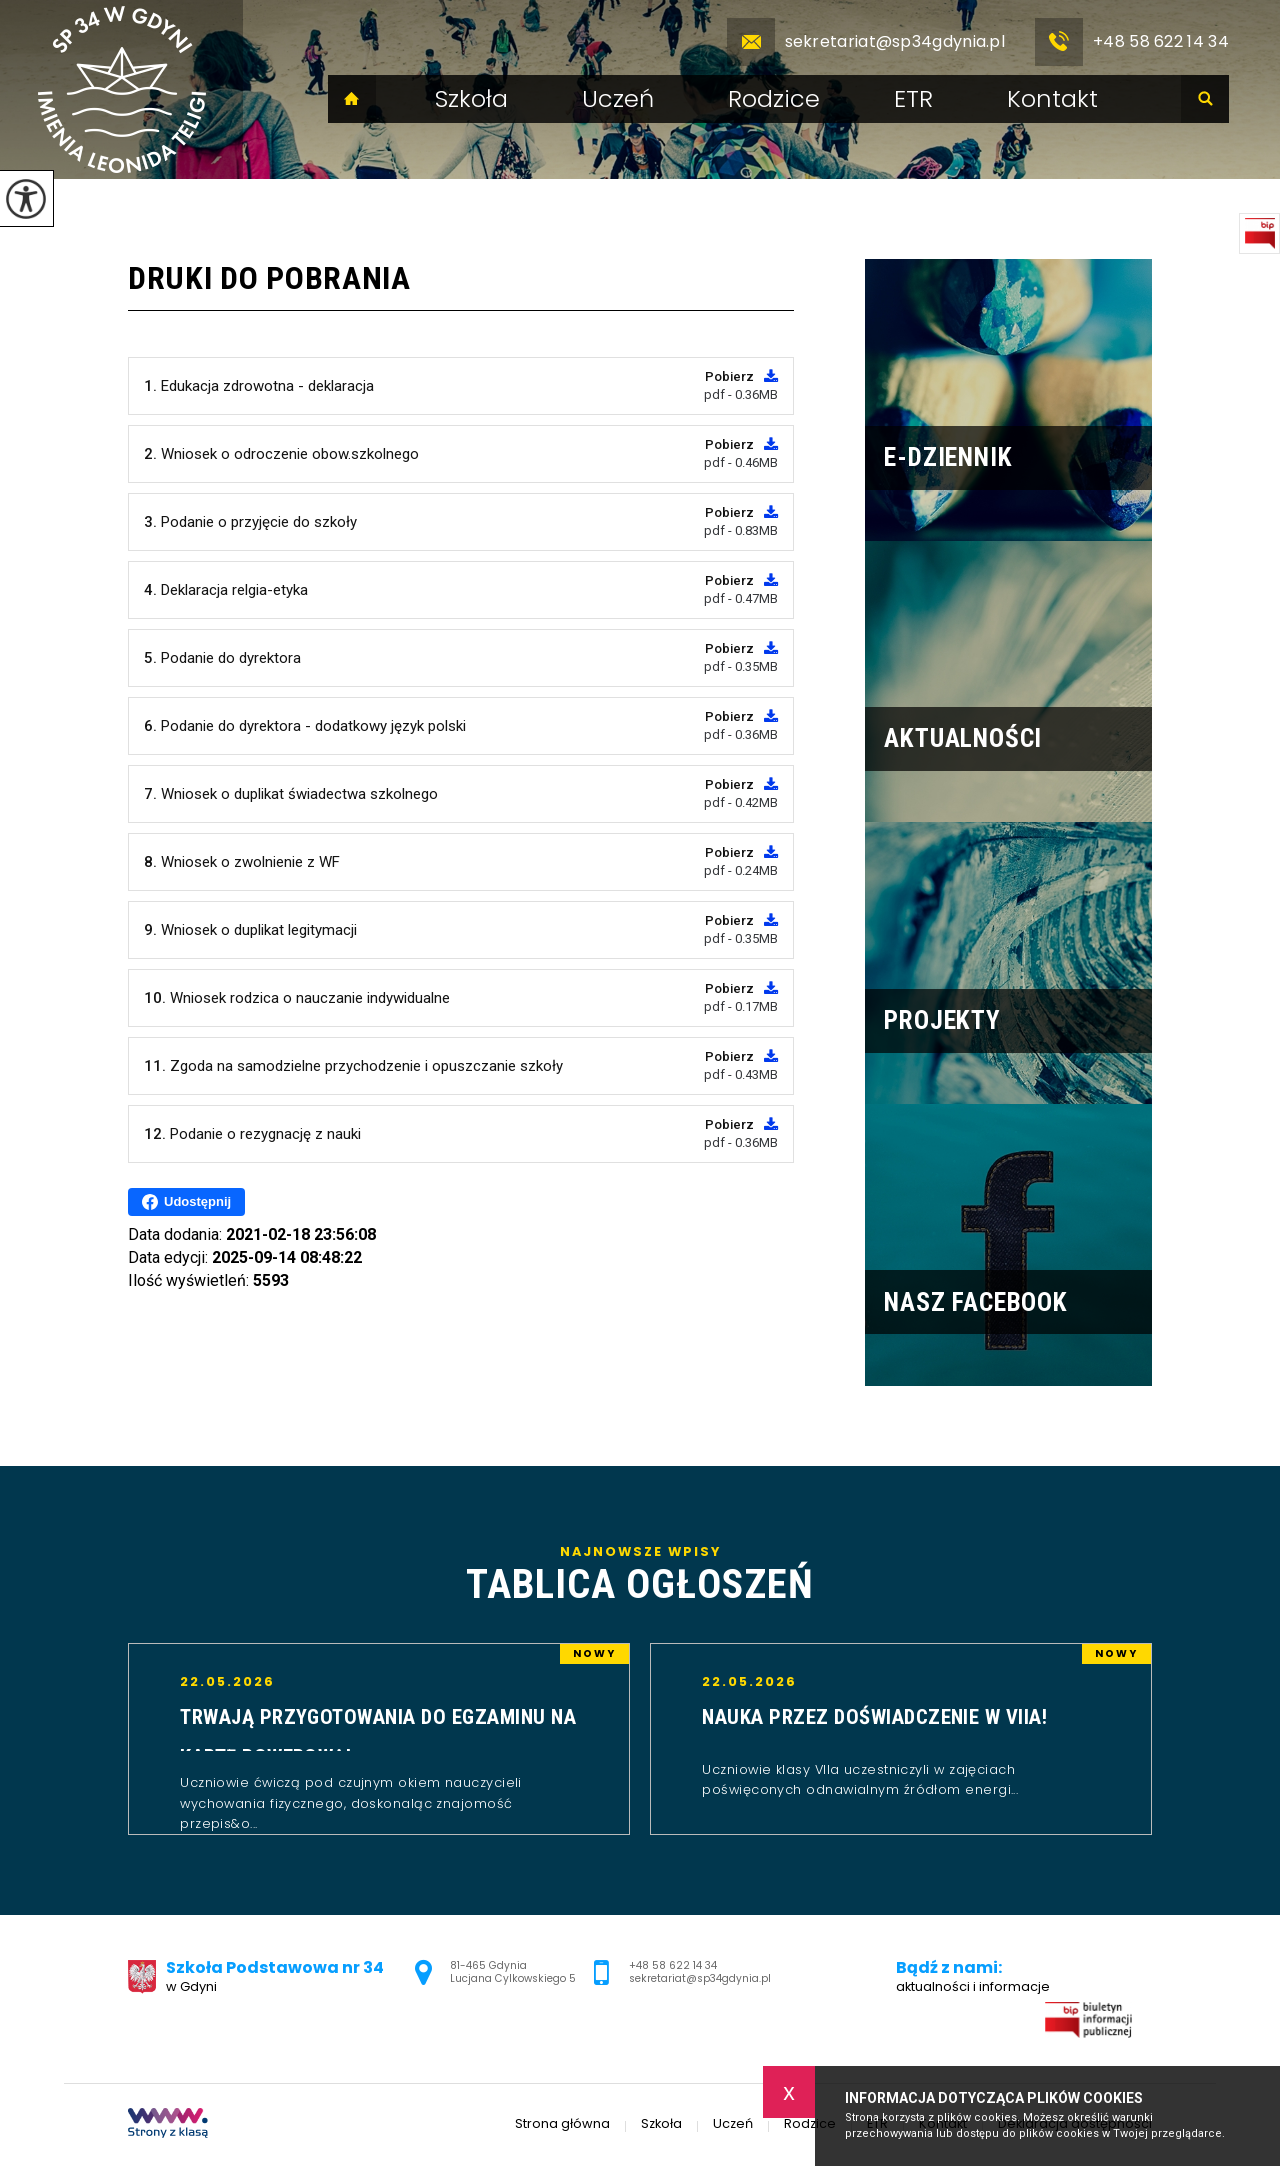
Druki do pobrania (269, 278)
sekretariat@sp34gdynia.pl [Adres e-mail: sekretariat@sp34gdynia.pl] (700, 1978)
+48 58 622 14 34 (1132, 42)
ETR (913, 99)
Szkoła (471, 99)
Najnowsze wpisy (640, 1576)
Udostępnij (186, 1202)
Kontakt (1052, 99)
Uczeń (618, 99)
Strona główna (352, 99)
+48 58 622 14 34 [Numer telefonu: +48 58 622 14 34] (673, 1965)
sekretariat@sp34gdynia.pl (866, 42)
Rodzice (774, 99)
